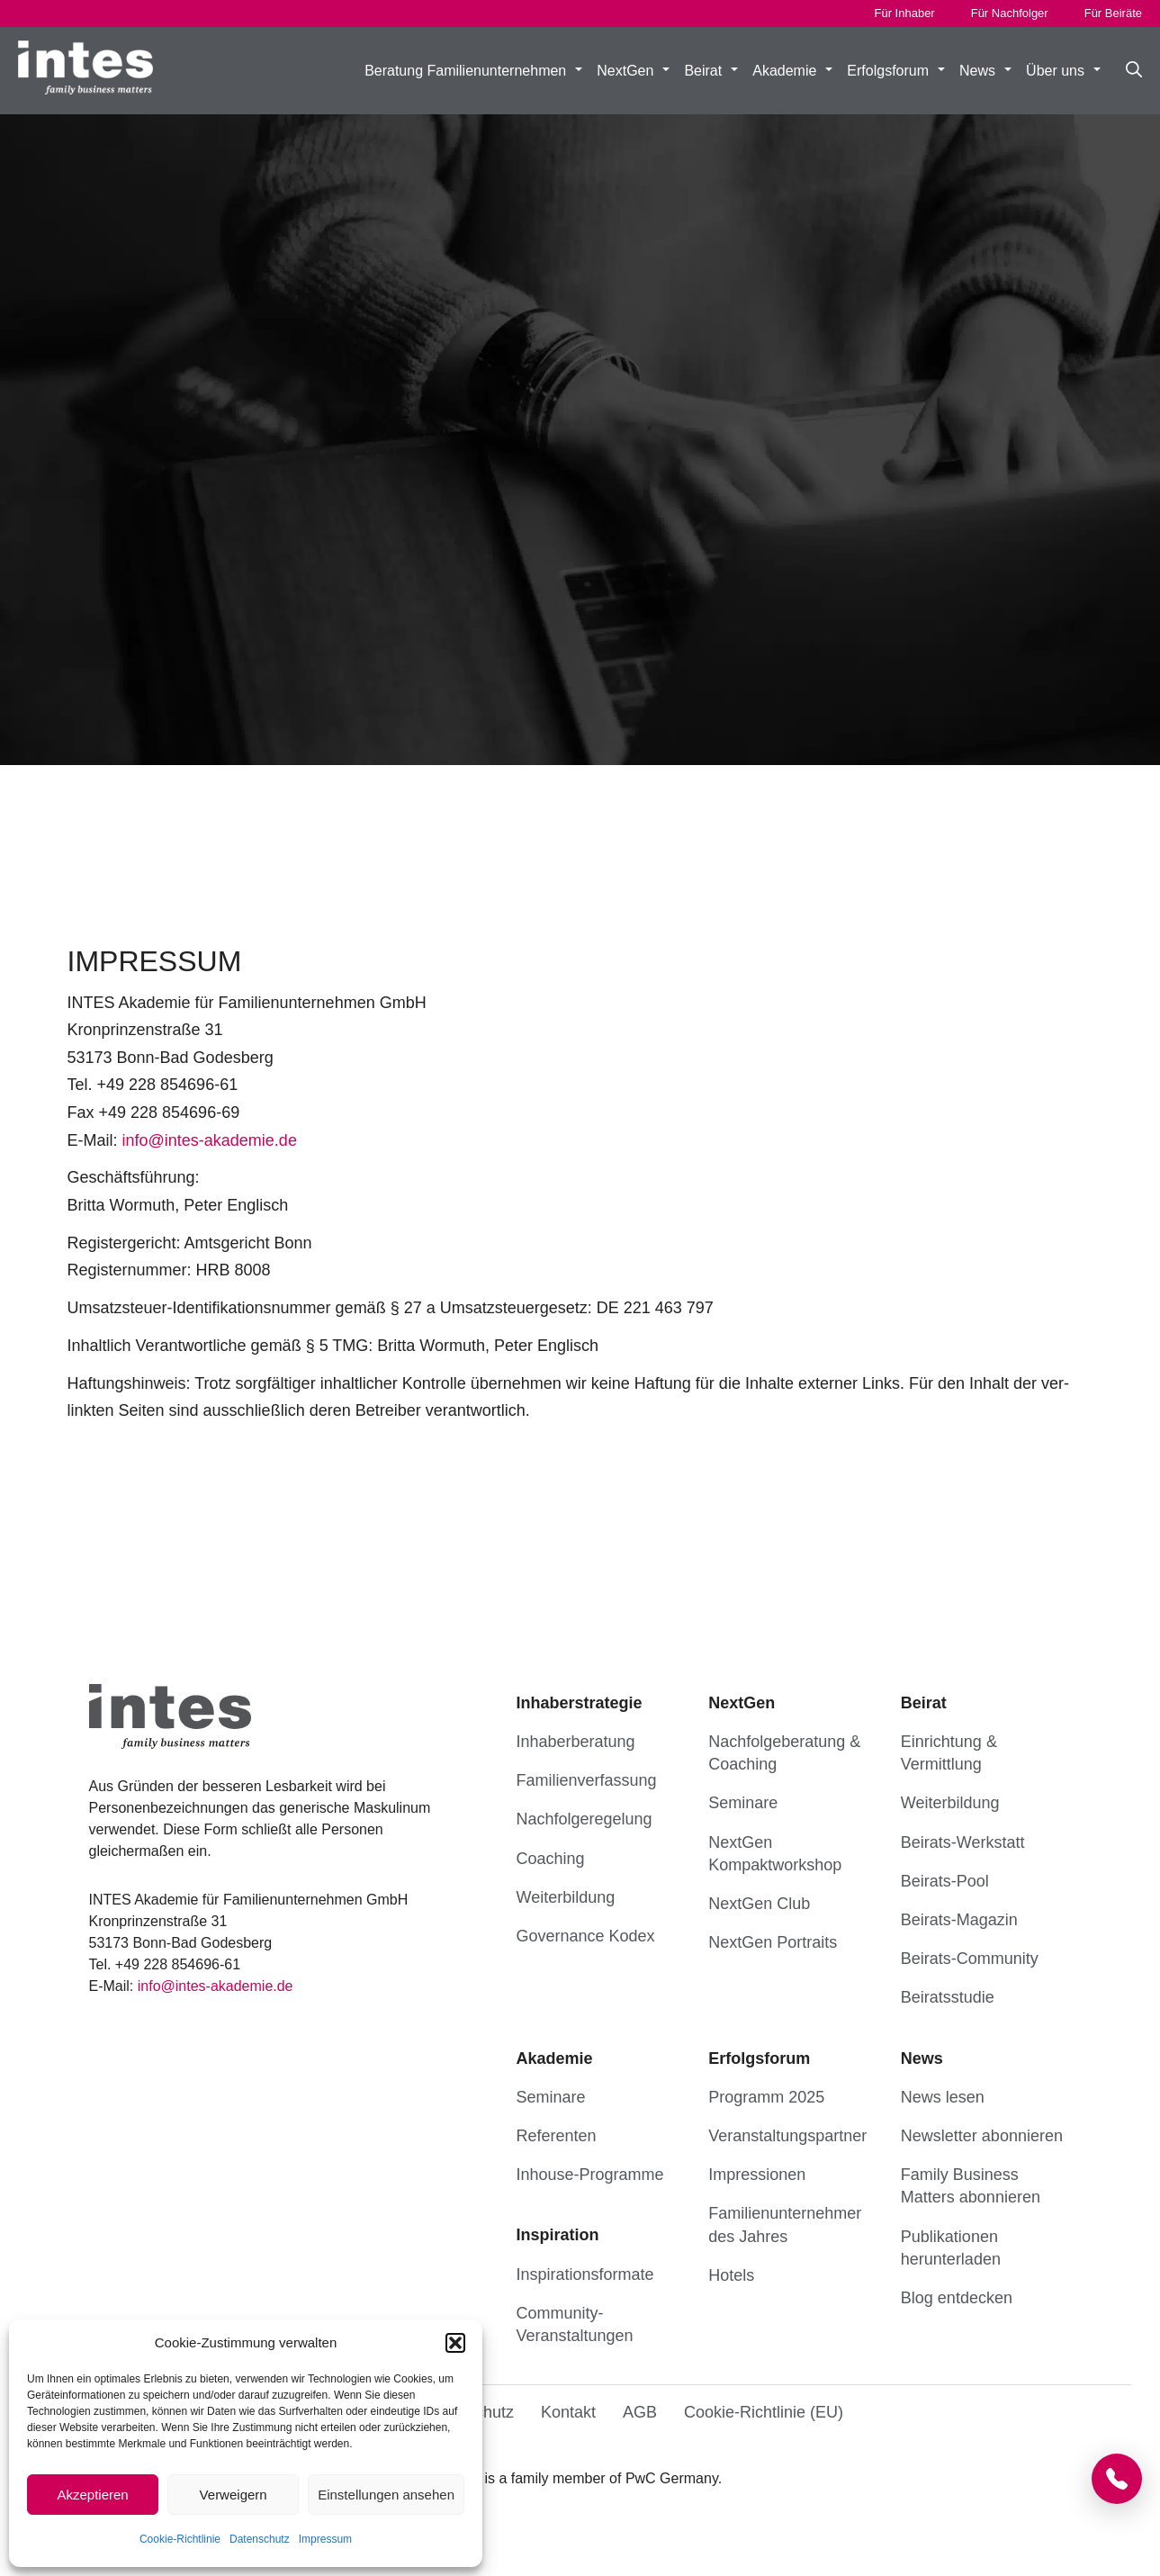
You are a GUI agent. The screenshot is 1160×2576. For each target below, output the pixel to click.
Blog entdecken (956, 2298)
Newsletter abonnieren (982, 2136)
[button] (455, 2343)
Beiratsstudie (947, 1997)
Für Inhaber (905, 13)
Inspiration (558, 2235)
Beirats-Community (970, 1959)
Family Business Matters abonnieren (970, 2186)
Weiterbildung (566, 1897)
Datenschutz (259, 2539)
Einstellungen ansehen (386, 2494)
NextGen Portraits (772, 1942)
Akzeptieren (92, 2494)
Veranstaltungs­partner (787, 2136)
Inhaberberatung (576, 1742)
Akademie (792, 71)
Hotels (731, 2275)
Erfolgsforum (896, 71)
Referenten (557, 2136)
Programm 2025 (766, 2097)
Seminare (743, 1803)
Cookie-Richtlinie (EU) (763, 2412)
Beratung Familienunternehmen (473, 71)
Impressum (325, 2539)
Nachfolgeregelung (584, 1819)
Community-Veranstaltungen (575, 2324)
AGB (640, 2412)
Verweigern (233, 2494)
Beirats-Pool (945, 1881)
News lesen (943, 2097)
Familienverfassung (587, 1780)
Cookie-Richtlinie (179, 2539)
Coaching (551, 1859)
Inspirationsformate (585, 2274)
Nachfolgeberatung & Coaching (784, 1753)
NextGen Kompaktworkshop (774, 1853)
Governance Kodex (586, 1936)
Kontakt (568, 2412)
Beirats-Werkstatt (963, 1842)
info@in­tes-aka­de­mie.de (209, 1140)
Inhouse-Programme (590, 2175)
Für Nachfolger (1009, 13)
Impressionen (756, 2175)
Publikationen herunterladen (951, 2248)
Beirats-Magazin (959, 1920)
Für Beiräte (1113, 13)
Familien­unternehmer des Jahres (784, 2224)
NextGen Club (759, 1904)
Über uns (1063, 71)
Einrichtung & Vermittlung (949, 1753)
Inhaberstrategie (580, 1703)
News (985, 71)
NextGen (633, 71)
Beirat (711, 71)
